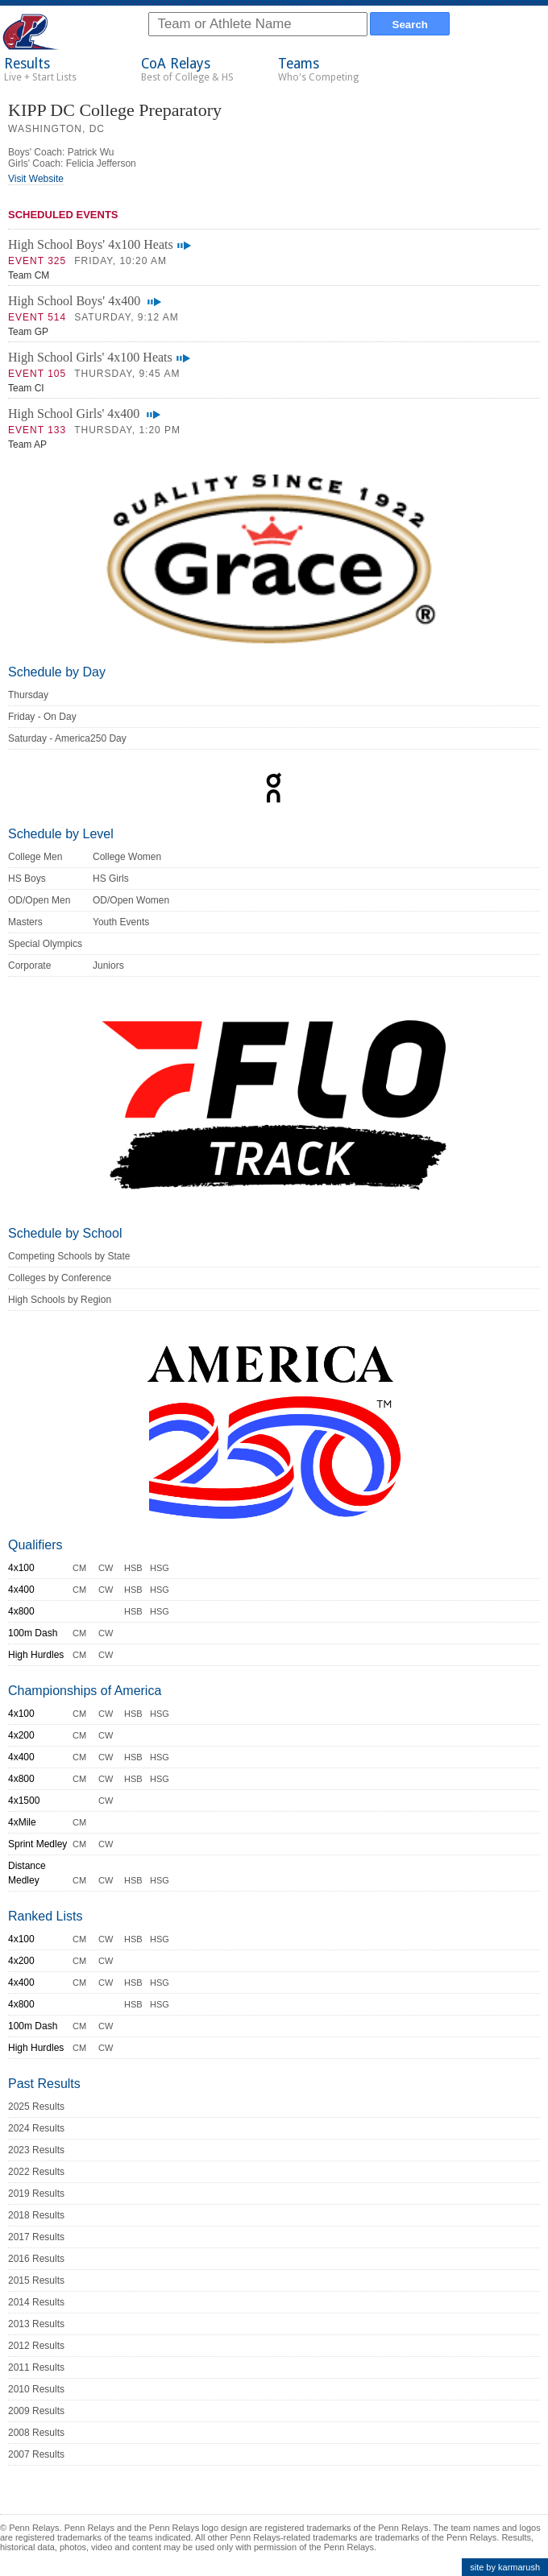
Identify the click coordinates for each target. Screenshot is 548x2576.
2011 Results (36, 2367)
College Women (127, 856)
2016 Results (36, 2258)
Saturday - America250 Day (67, 738)
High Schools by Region (59, 1299)
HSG (159, 1568)
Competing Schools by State (69, 1256)
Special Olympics (45, 943)
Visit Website (36, 178)
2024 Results (36, 2128)
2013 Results (36, 2324)
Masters (25, 922)
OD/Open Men (39, 900)
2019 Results (36, 2193)
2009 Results (36, 2411)
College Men (35, 856)
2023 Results (36, 2150)
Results (40, 69)
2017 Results (36, 2237)
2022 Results (36, 2171)
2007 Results (36, 2454)
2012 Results (36, 2345)
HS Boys (27, 878)
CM (79, 1568)
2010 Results (36, 2389)
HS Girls (111, 878)
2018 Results (36, 2215)
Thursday (28, 695)
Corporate (29, 965)
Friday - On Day (42, 716)
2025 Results (36, 2106)
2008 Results (36, 2432)
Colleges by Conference (59, 1278)
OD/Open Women (131, 900)
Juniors (108, 965)
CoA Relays (187, 69)
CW (105, 1568)
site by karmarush (505, 2567)
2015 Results (36, 2280)
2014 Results (36, 2302)
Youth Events (121, 922)
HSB (133, 1568)
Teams (318, 69)
